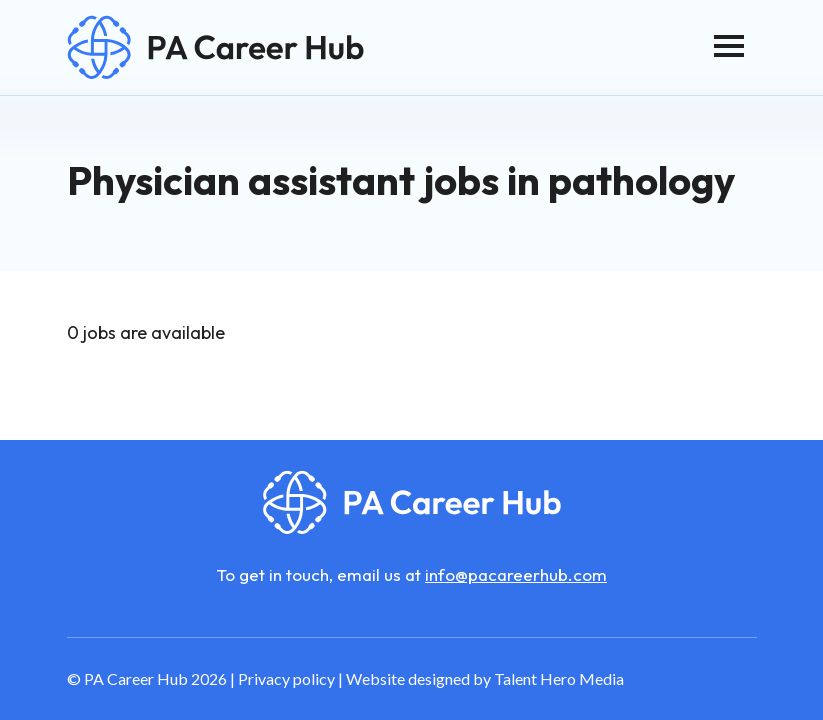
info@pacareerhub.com (516, 574)
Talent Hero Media (559, 678)
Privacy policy (286, 678)
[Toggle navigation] (729, 46)
